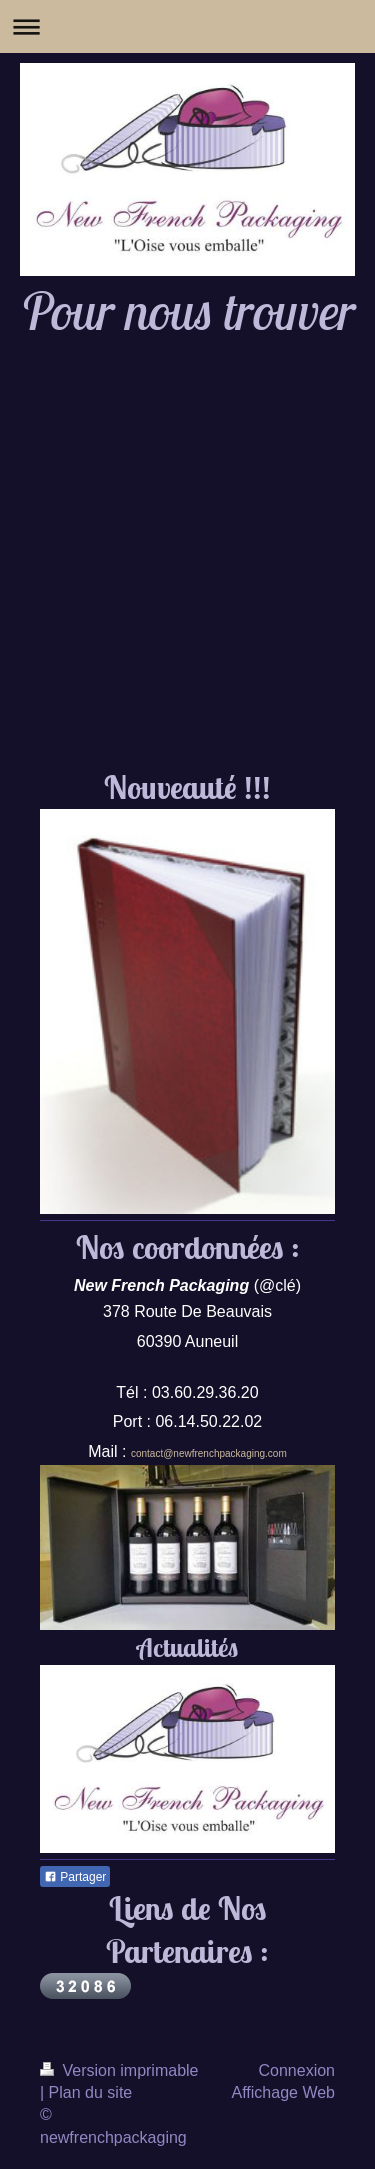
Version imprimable (119, 2070)
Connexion (297, 2070)
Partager (75, 1877)
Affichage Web (283, 2092)
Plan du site (91, 2092)
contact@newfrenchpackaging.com (209, 1453)
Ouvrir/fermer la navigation (187, 26)
